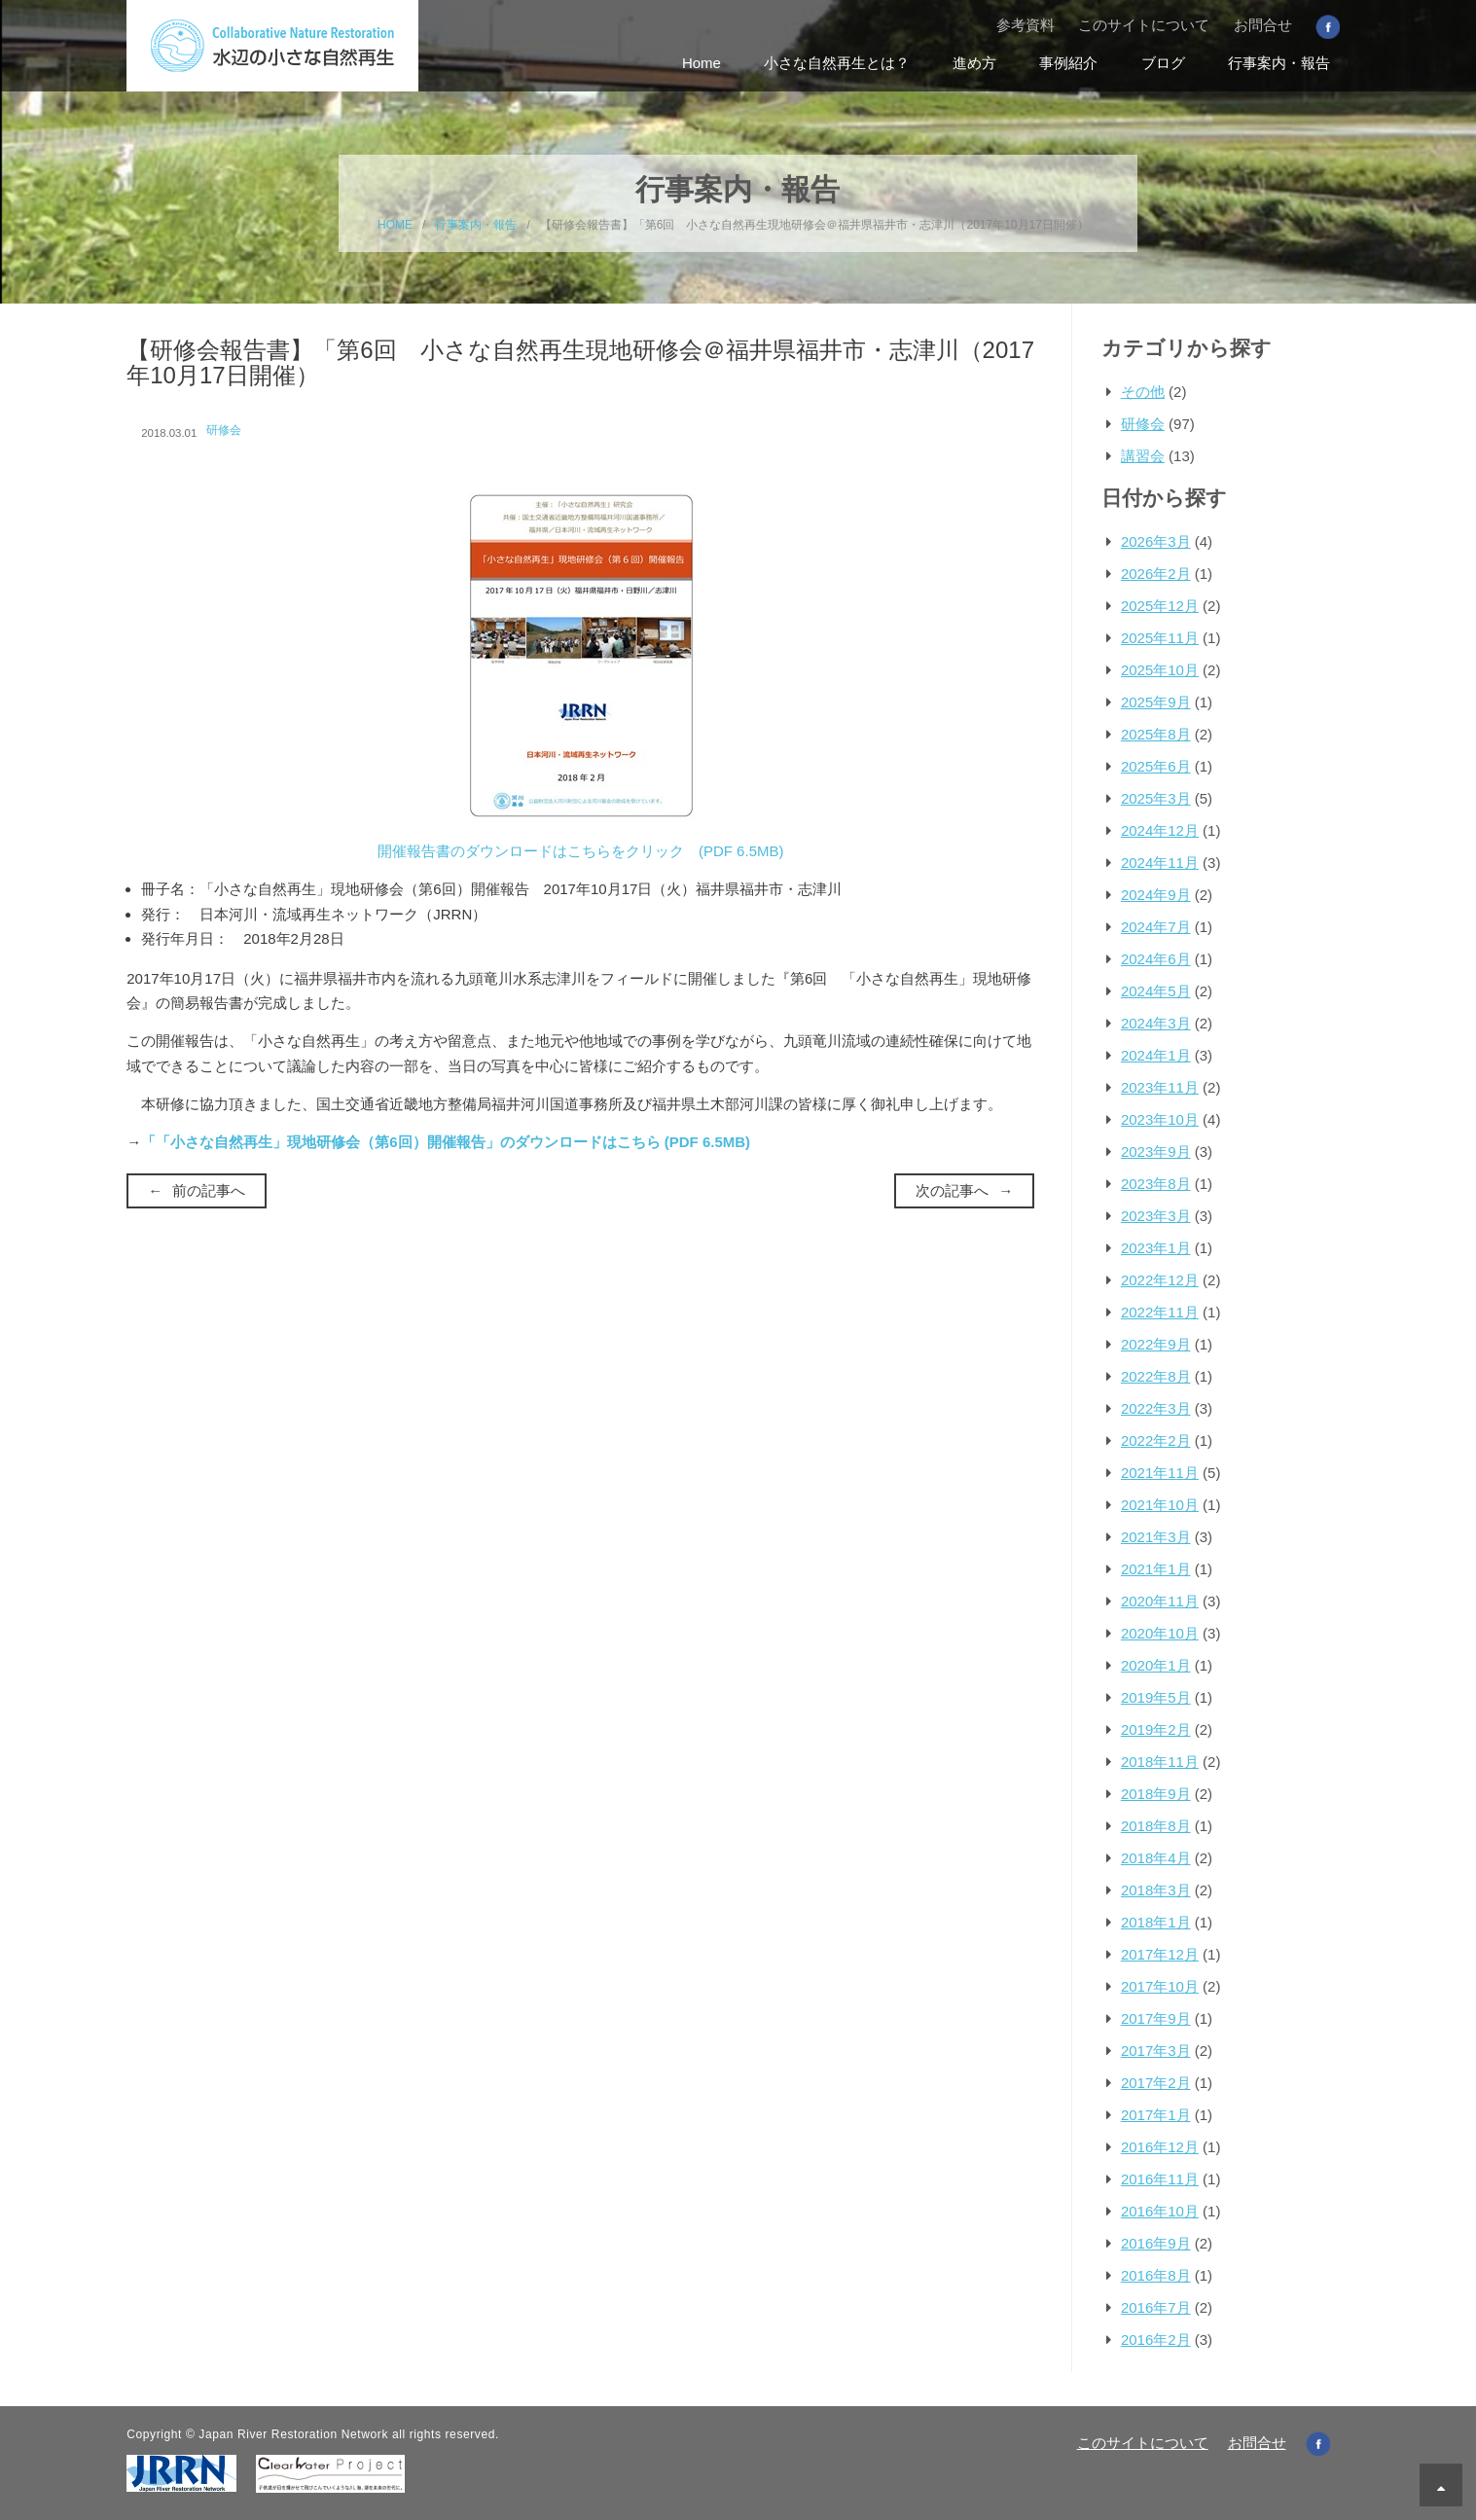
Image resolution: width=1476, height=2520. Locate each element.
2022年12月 (1160, 1280)
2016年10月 (1160, 2211)
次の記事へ (952, 1190)
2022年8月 (1156, 1376)
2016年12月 (1160, 2147)
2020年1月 (1156, 1665)
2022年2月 (1156, 1440)
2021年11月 (1160, 1472)
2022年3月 (1156, 1408)
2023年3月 (1156, 1215)
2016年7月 (1156, 2307)
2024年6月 (1156, 959)
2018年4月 (1156, 1858)
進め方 (974, 62)
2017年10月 (1160, 1986)
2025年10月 (1160, 670)
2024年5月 (1156, 991)
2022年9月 (1156, 1344)
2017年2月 (1156, 2082)
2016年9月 (1156, 2243)
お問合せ (1263, 25)
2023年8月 (1156, 1183)
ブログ (1163, 62)
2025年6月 (1156, 766)
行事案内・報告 (1279, 62)
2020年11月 (1160, 1601)
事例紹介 (1068, 62)
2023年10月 (1160, 1119)
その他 (1143, 391)
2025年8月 (1156, 734)
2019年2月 (1156, 1729)
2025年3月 (1156, 798)
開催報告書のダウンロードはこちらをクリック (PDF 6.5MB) (581, 851)
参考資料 (1025, 25)
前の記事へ (208, 1190)
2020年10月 (1160, 1633)
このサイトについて (1143, 25)
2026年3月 (1156, 541)
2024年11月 (1160, 862)
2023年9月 (1156, 1151)
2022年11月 (1160, 1312)
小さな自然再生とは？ (837, 62)
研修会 (223, 430)
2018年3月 (1156, 1890)
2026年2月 (1156, 573)
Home (701, 62)
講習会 (1143, 456)
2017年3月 (1156, 2050)
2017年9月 (1156, 2018)
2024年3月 (1156, 1023)
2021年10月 (1160, 1504)
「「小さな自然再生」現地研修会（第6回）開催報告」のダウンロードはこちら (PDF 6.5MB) (445, 1142)
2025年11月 (1160, 638)
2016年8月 (1156, 2275)
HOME (395, 225)
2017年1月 (1156, 2114)
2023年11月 (1160, 1087)
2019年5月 (1156, 1697)
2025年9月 (1156, 702)
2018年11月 (1160, 1761)
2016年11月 (1160, 2179)
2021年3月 (1156, 1537)
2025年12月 (1160, 605)
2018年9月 (1156, 1793)
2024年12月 (1160, 830)
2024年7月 (1156, 926)
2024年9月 (1156, 894)
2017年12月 (1160, 1954)
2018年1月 (1156, 1922)
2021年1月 (1156, 1569)
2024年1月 (1156, 1055)
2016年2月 (1156, 2339)
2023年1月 (1156, 1248)
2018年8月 (1156, 1826)
